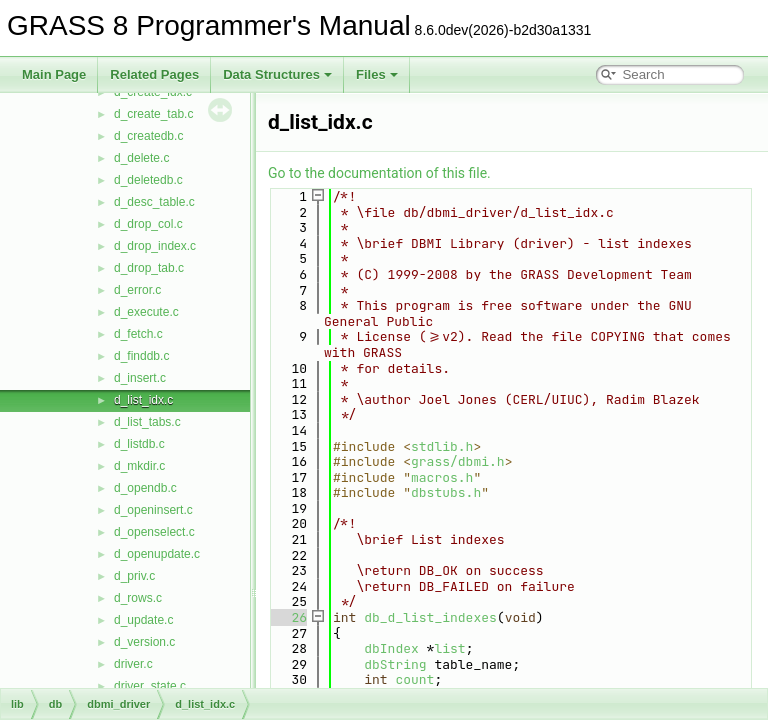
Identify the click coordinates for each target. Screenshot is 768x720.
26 (287, 617)
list (449, 648)
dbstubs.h (446, 492)
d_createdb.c (148, 136)
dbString (395, 664)
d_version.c (144, 642)
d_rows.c (138, 598)
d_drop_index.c (155, 246)
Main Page (54, 74)
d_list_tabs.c (147, 422)
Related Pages (154, 74)
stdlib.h (442, 446)
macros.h (442, 477)
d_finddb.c (141, 356)
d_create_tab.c (153, 114)
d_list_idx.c (143, 400)
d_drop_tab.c (149, 268)
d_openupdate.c (157, 554)
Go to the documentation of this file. (379, 173)
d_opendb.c (145, 488)
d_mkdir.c (139, 466)
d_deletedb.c (148, 180)
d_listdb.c (139, 444)
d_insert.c (140, 378)
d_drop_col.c (148, 224)
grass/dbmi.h (458, 461)
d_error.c (137, 290)
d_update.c (143, 620)
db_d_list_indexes (430, 617)
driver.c (133, 664)
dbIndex (391, 648)
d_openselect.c (154, 532)
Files (377, 74)
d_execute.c (146, 312)
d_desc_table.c (154, 202)
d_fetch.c (138, 334)
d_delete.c (141, 158)
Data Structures (277, 74)
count (414, 679)
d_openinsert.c (153, 510)
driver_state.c (150, 686)
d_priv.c (134, 576)
